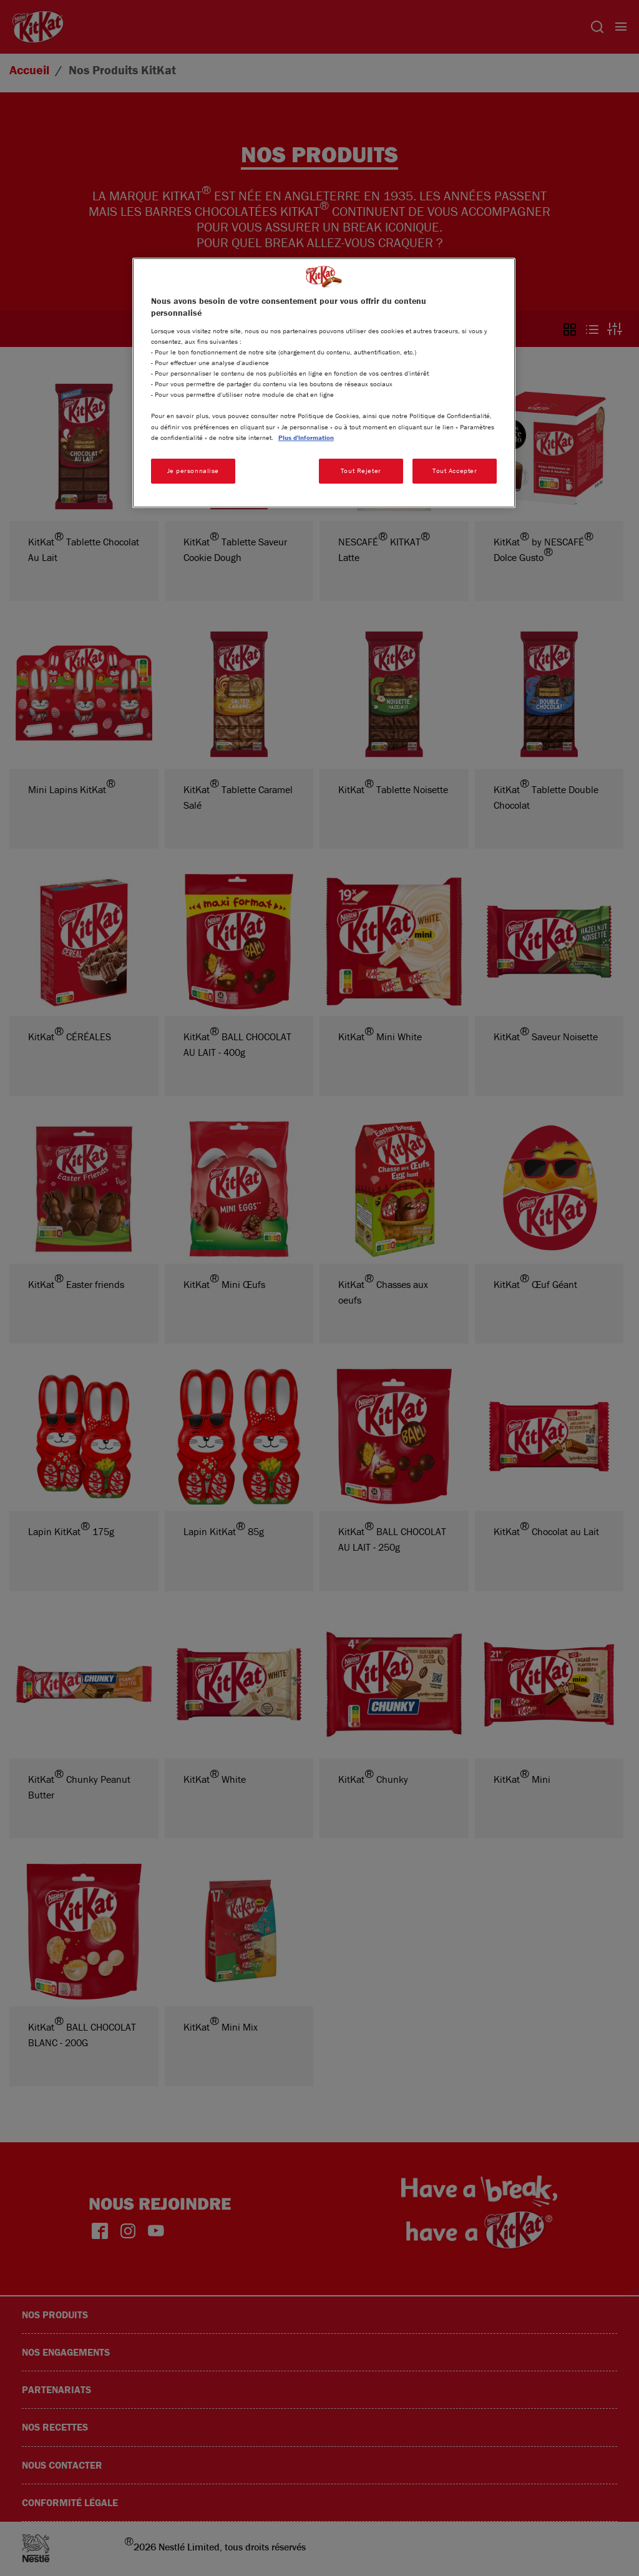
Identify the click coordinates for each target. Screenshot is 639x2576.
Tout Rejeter (361, 470)
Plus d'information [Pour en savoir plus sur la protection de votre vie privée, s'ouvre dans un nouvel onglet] (306, 437)
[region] (323, 383)
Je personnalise (193, 470)
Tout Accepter (454, 470)
